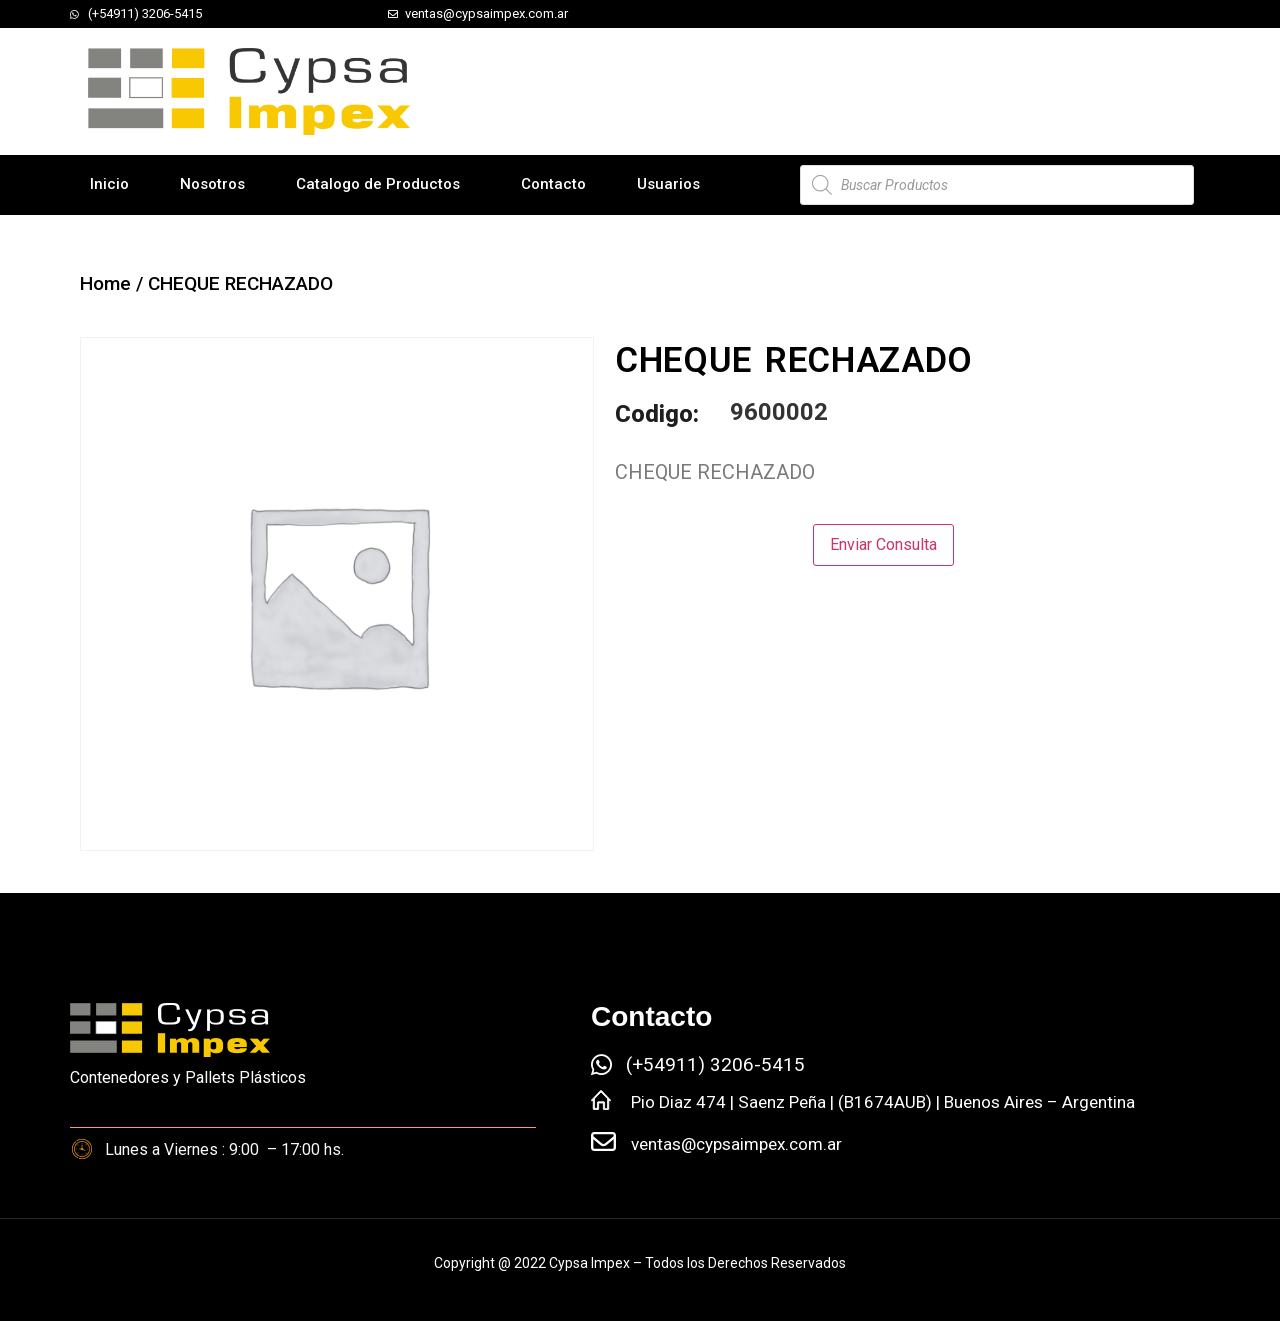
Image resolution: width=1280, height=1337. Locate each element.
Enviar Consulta (883, 544)
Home (105, 283)
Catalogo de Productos (378, 184)
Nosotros (212, 184)
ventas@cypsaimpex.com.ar (736, 1144)
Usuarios (668, 184)
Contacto (553, 184)
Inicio (109, 184)
